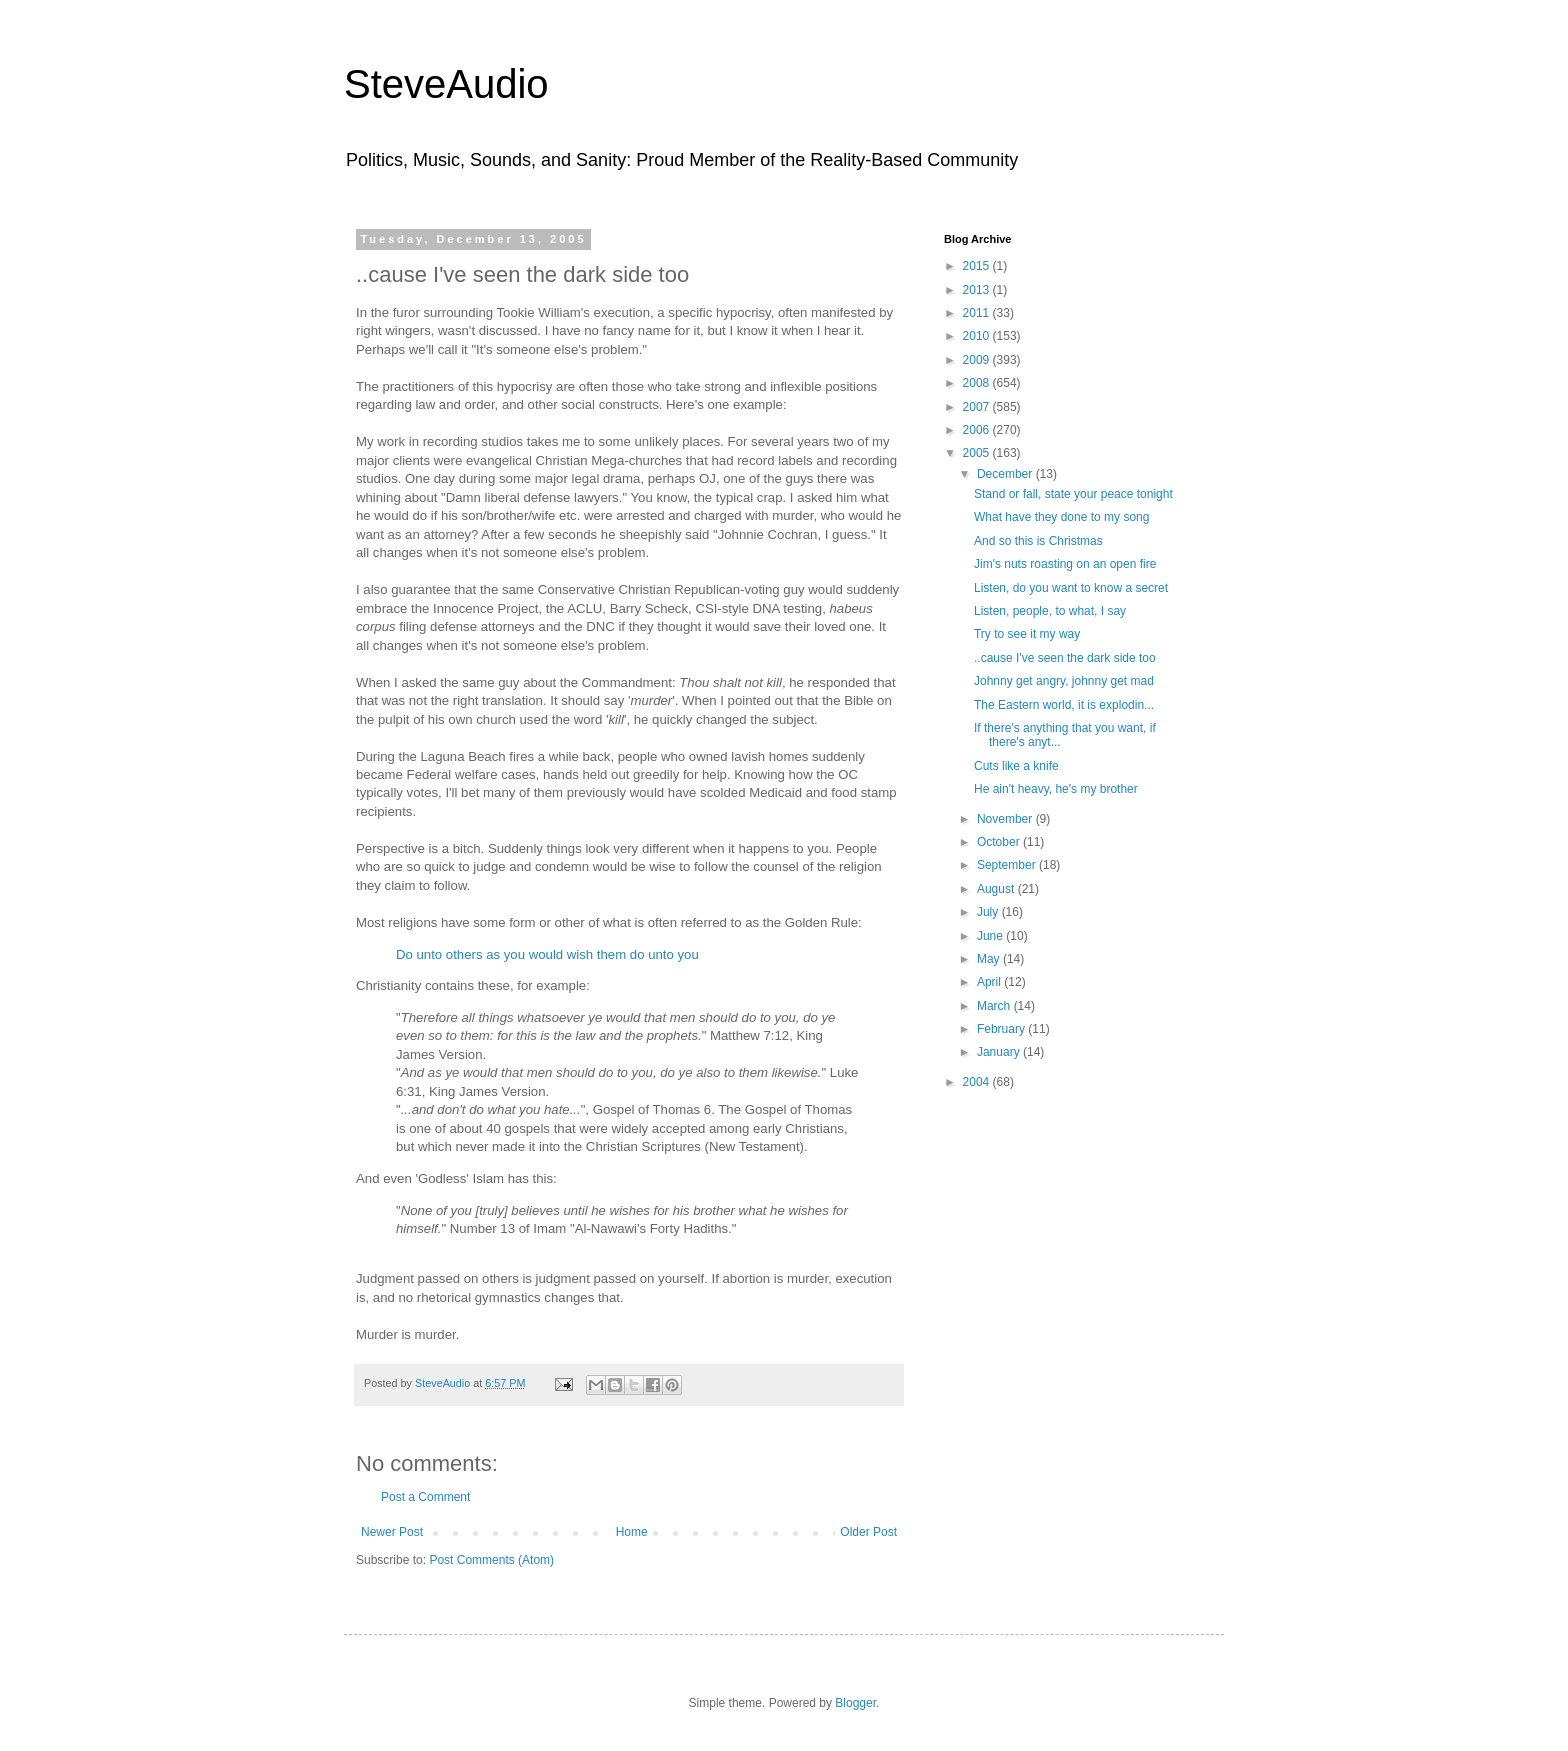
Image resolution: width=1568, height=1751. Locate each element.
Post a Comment (425, 1497)
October (1000, 842)
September (1008, 865)
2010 (978, 336)
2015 (978, 266)
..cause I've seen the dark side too (1065, 658)
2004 (978, 1082)
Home (632, 1532)
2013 (978, 290)
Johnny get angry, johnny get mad (1064, 681)
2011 (978, 313)
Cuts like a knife (1016, 766)
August (997, 889)
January (1000, 1052)
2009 (978, 360)
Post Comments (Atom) (491, 1560)
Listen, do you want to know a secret (1071, 588)
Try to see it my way (1027, 634)
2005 (978, 453)
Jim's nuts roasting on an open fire (1065, 564)
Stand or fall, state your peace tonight (1073, 494)
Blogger (855, 1703)
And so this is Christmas (1038, 541)
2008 (978, 383)
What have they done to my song (1061, 517)
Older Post (868, 1532)
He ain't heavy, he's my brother (1056, 789)
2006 (978, 430)
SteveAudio (446, 84)
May (990, 959)
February (1002, 1029)
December (1006, 474)
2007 (978, 407)
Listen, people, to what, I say (1050, 611)
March (995, 1006)
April (990, 982)
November (1006, 819)
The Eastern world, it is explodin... (1064, 705)
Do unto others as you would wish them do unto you (547, 954)
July (989, 912)
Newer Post (392, 1532)
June (991, 936)
